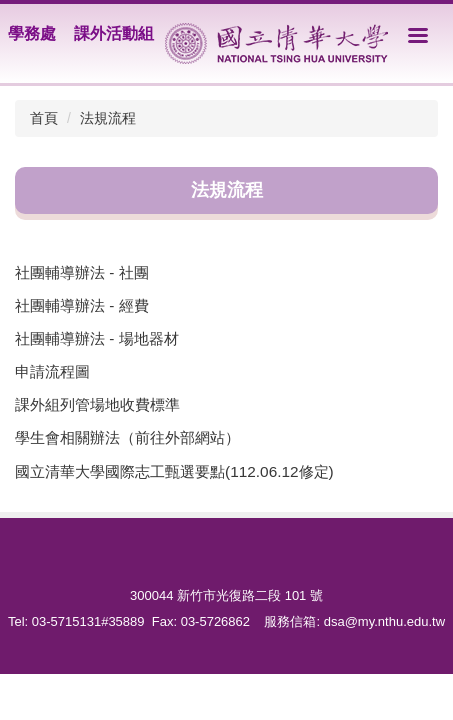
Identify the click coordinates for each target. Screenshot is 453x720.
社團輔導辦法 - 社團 (82, 272)
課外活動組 (114, 33)
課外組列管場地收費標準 (97, 404)
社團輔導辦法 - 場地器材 (97, 338)
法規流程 (108, 118)
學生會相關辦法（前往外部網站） (127, 437)
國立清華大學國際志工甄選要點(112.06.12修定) (174, 471)
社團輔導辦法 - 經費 (82, 305)
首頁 (44, 118)
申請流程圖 (52, 371)
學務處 (32, 33)
